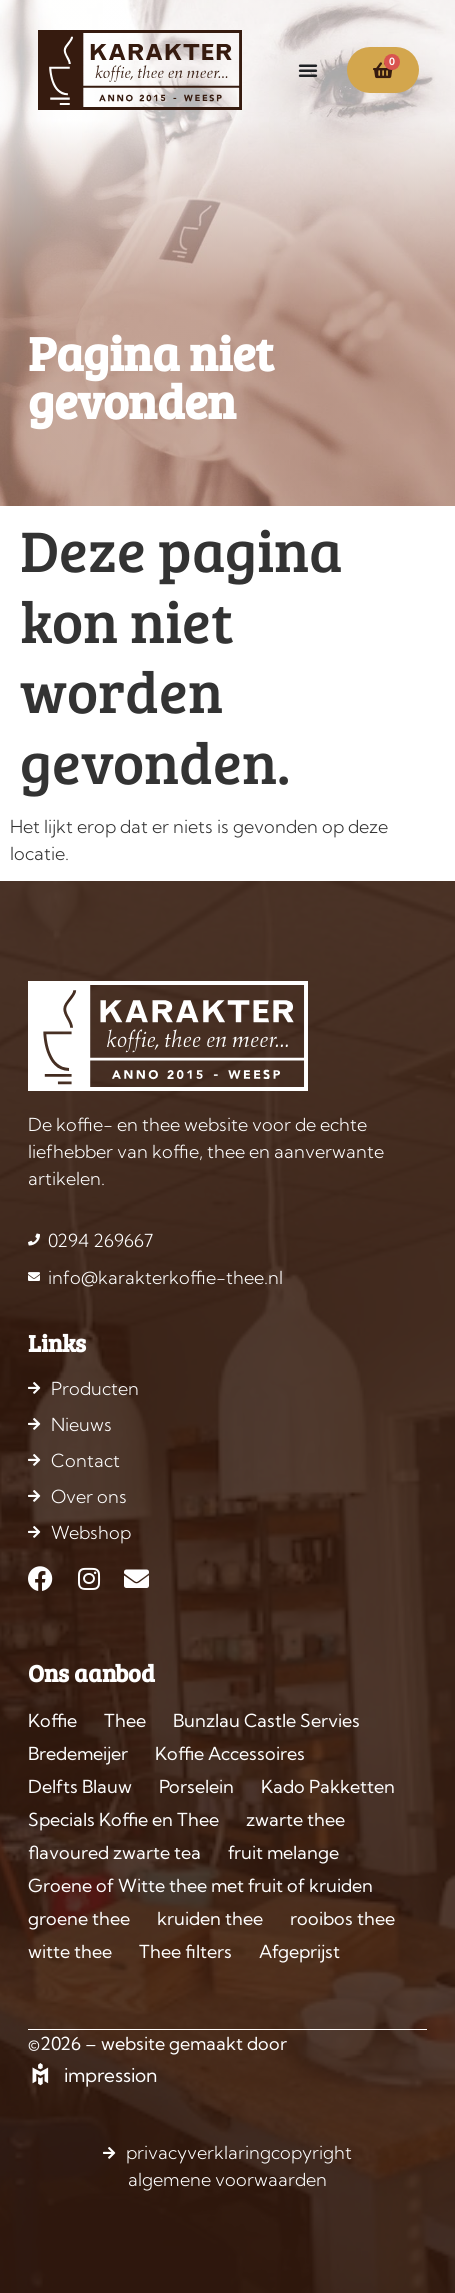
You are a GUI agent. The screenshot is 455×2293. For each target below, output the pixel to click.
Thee (125, 1720)
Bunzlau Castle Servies (266, 1720)
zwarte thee (295, 1819)
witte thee (70, 1951)
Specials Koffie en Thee (123, 1819)
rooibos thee (342, 1918)
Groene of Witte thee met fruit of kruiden (200, 1885)
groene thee (79, 1918)
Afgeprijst (299, 1951)
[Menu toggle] (308, 70)
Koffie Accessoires (230, 1753)
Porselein (196, 1786)
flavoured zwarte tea (114, 1852)
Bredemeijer (78, 1753)
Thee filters (185, 1951)
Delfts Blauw (80, 1786)
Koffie (52, 1720)
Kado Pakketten (328, 1786)
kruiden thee (210, 1918)
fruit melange (283, 1852)
